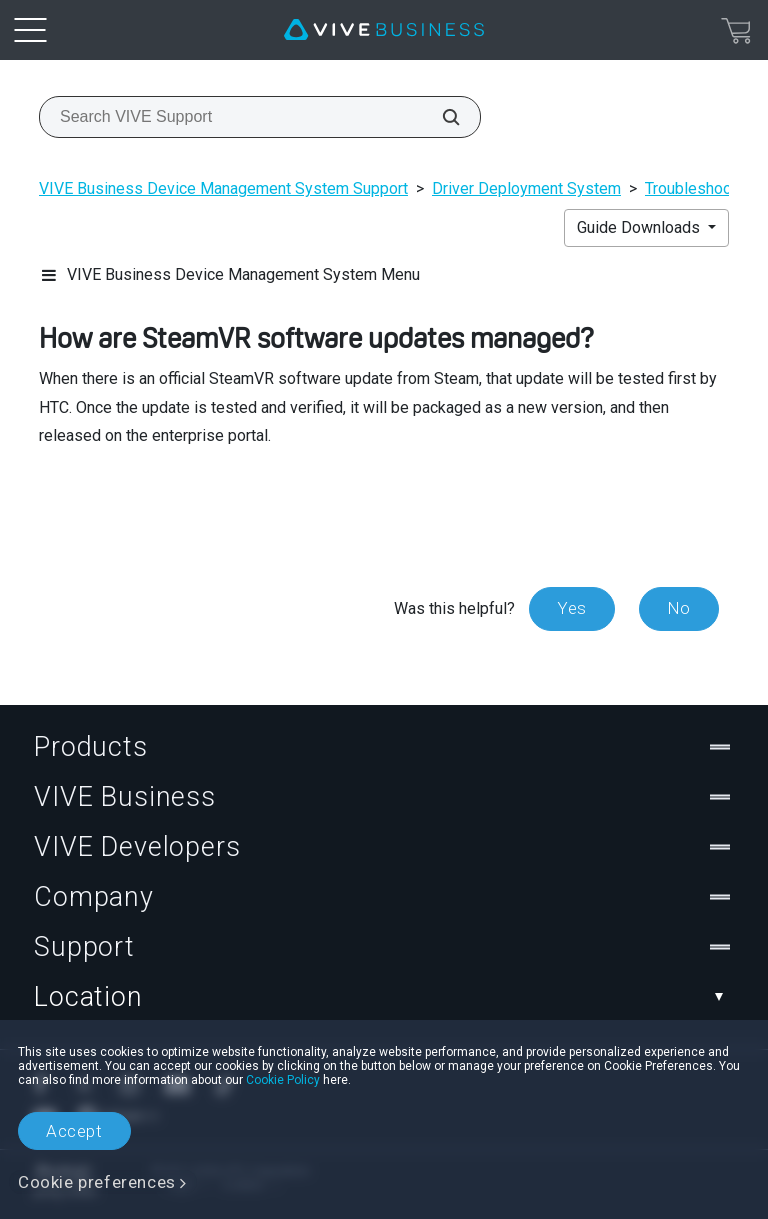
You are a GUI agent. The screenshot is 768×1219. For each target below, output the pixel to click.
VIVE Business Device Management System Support (223, 188)
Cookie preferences (97, 1182)
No (679, 608)
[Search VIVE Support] (440, 117)
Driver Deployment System (526, 188)
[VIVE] (384, 30)
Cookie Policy (283, 1080)
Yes (572, 608)
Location (384, 997)
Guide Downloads (640, 227)
